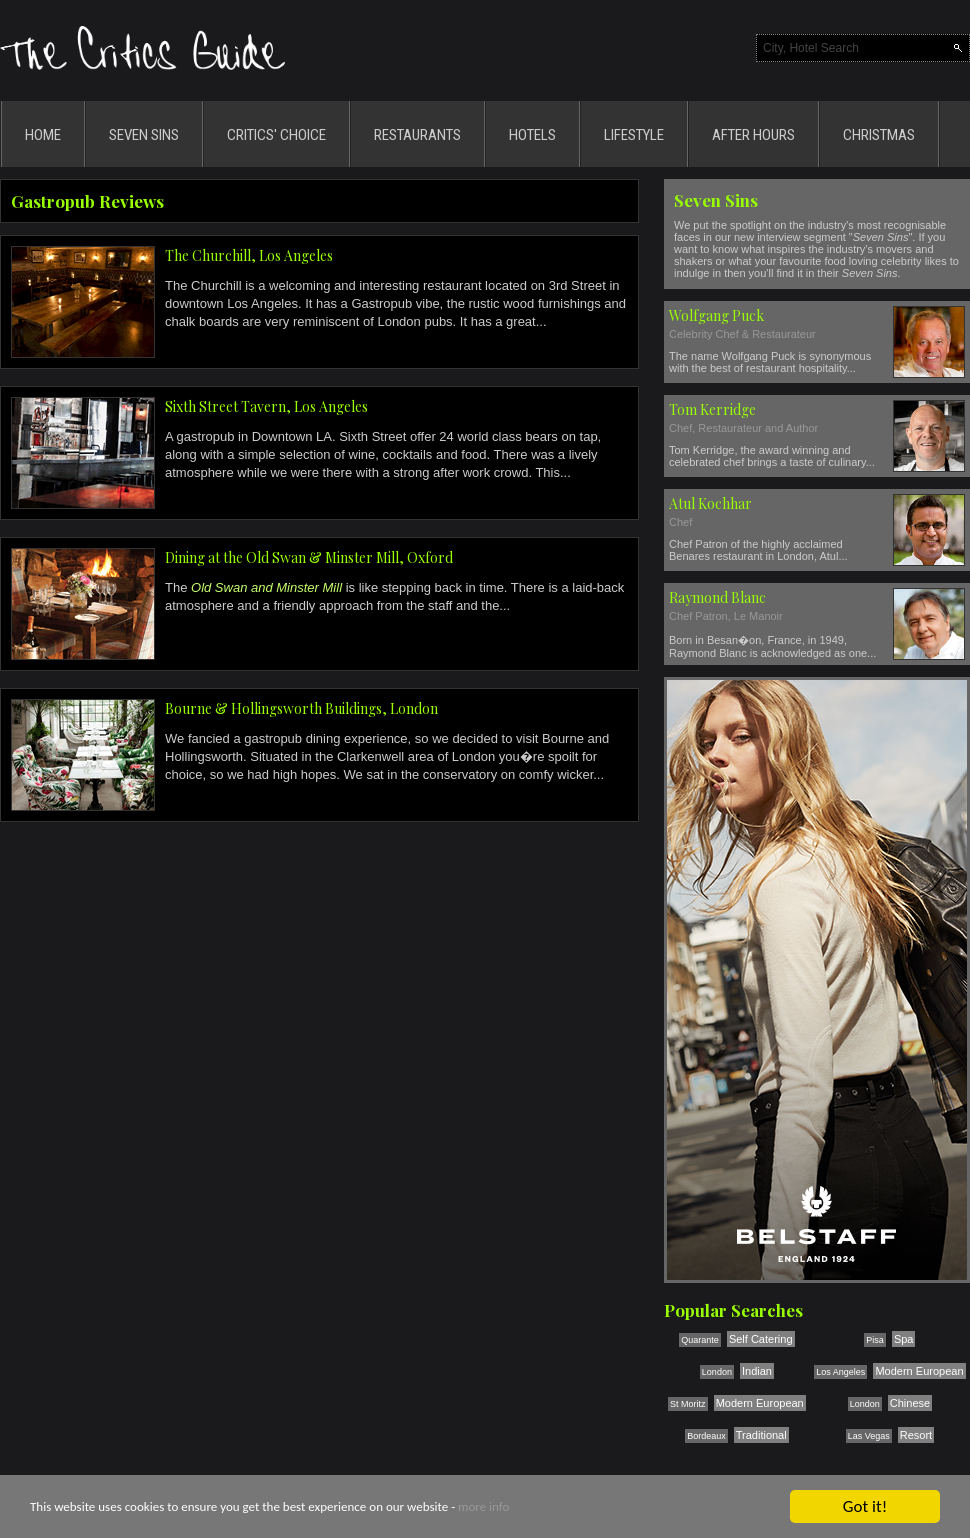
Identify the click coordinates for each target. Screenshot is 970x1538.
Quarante (700, 1340)
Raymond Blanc (717, 597)
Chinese (910, 1403)
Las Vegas (869, 1436)
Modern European (919, 1371)
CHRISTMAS (879, 135)
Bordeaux (706, 1436)
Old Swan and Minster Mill (266, 587)
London (717, 1372)
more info (483, 1507)
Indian (757, 1371)
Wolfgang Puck (716, 315)
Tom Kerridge (712, 409)
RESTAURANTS (417, 135)
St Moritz (688, 1404)
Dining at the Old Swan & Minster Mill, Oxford (309, 557)
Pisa (875, 1340)
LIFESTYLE (634, 135)
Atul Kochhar (710, 503)
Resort (916, 1435)
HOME (43, 135)
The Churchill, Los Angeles (249, 255)
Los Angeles (840, 1372)
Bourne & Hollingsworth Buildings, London (301, 708)
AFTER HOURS (753, 135)
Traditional (761, 1435)
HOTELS (532, 135)
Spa (904, 1339)
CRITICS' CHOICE (276, 135)
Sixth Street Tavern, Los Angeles (266, 406)
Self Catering (761, 1339)
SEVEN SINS (144, 135)
